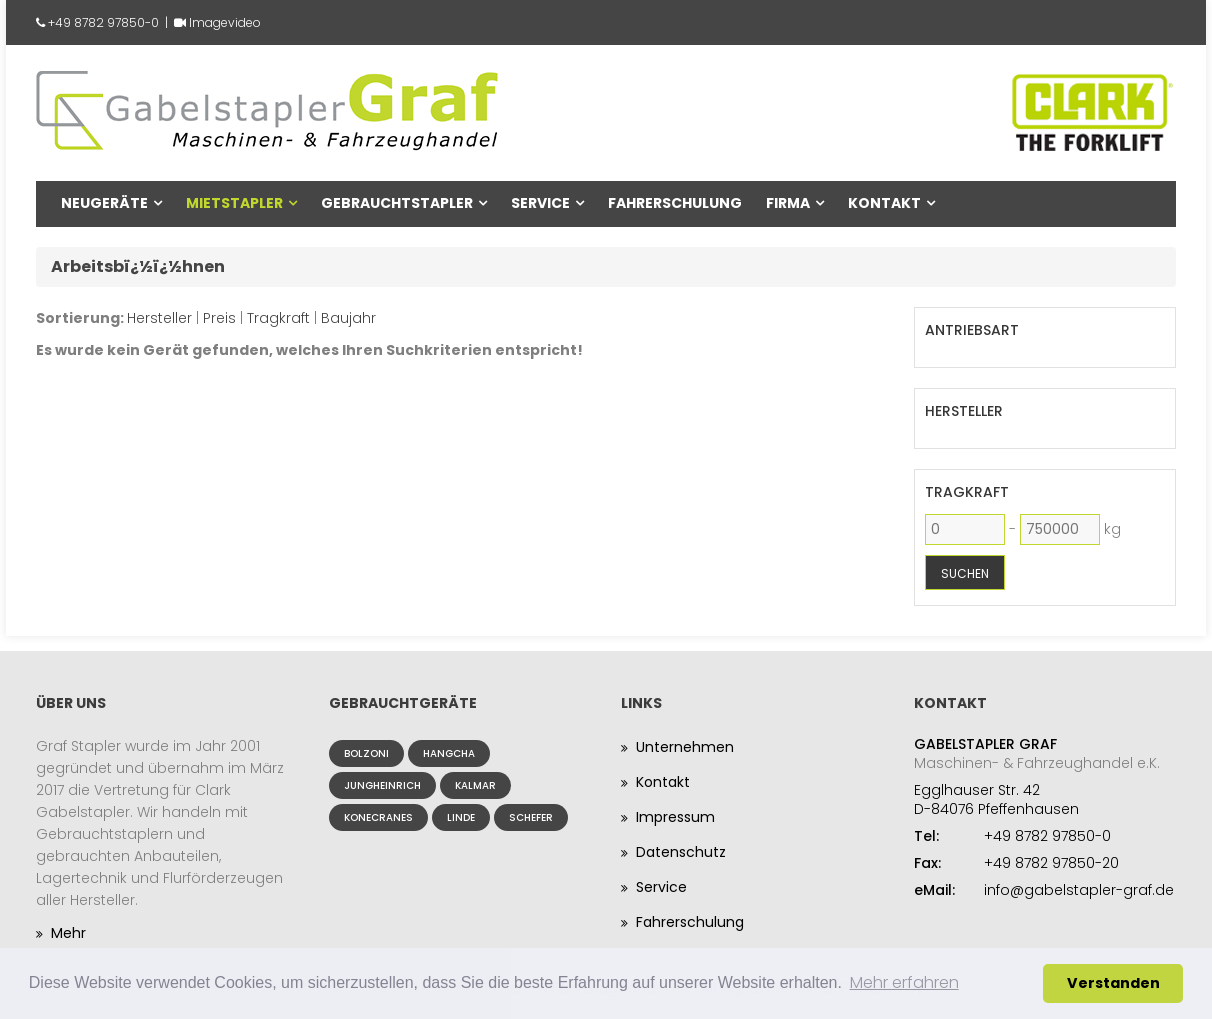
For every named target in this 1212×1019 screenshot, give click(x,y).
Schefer (531, 817)
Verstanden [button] (1113, 983)
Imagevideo (225, 22)
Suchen (965, 573)
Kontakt (884, 203)
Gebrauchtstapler (397, 203)
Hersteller (159, 318)
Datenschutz (681, 852)
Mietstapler (234, 203)
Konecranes (378, 817)
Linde (461, 817)
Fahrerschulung (675, 203)
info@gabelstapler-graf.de (1079, 890)
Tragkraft (278, 318)
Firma (788, 203)
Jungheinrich (382, 785)
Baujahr (348, 318)
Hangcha (449, 753)
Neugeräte (104, 203)
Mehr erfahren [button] (904, 982)
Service (540, 203)
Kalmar (475, 785)
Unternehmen (685, 747)
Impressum (675, 817)
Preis (219, 318)
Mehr (68, 933)
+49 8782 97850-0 (103, 22)
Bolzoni (366, 753)
